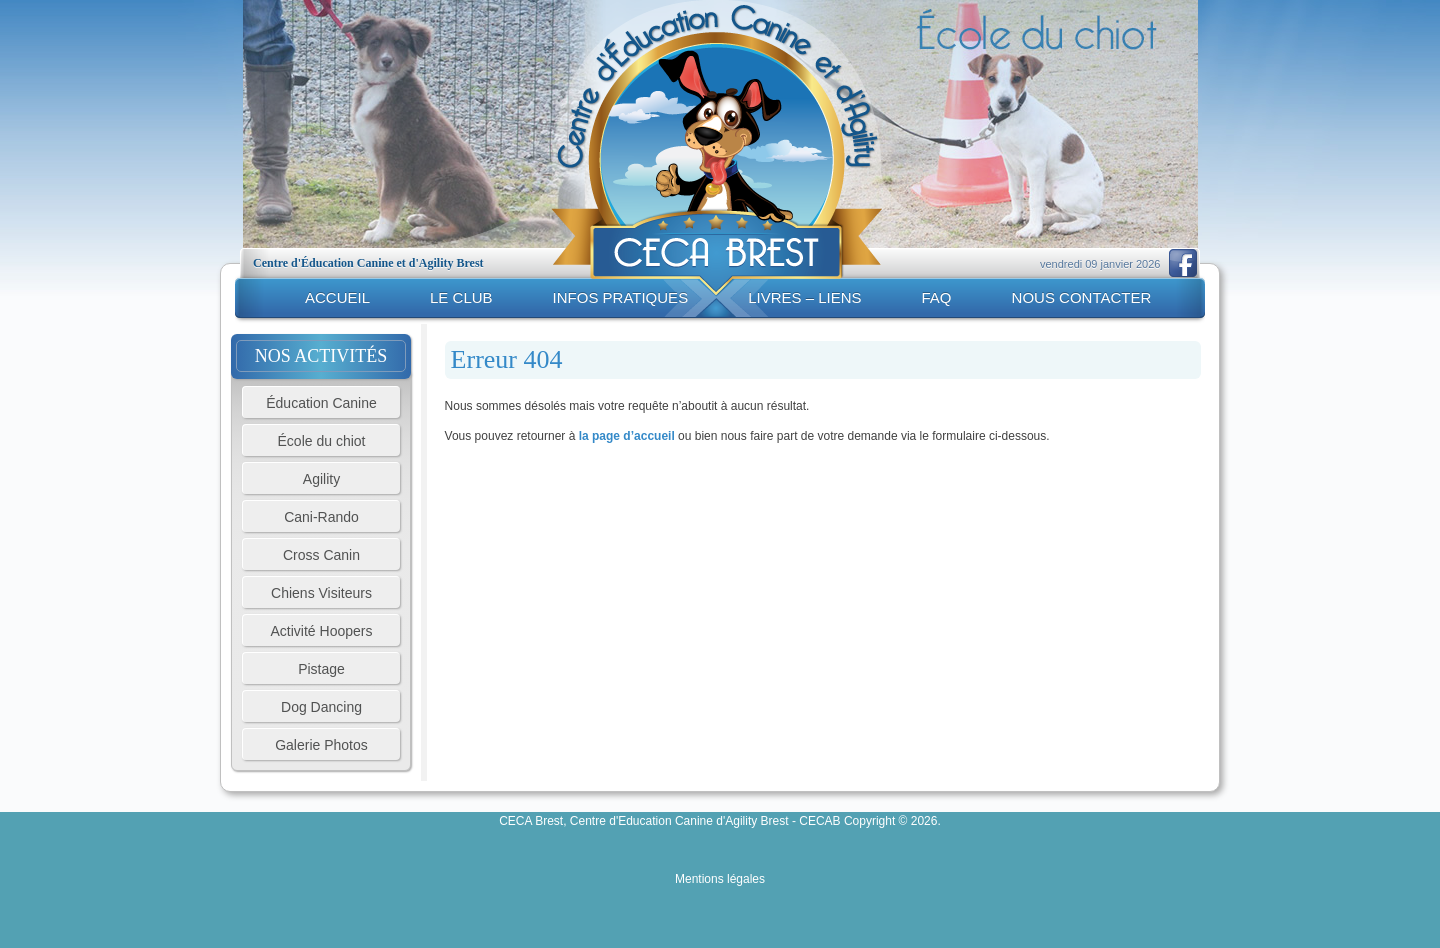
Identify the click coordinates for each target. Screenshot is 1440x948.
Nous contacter (1082, 297)
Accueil (337, 297)
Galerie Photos (321, 745)
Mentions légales (720, 879)
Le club (461, 297)
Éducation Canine (321, 403)
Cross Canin (321, 555)
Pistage (321, 669)
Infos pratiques (621, 297)
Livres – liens (804, 297)
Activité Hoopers (322, 631)
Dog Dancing (321, 707)
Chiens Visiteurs (321, 593)
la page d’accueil (627, 436)
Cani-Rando (321, 517)
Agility (321, 479)
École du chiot (322, 441)
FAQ (937, 297)
